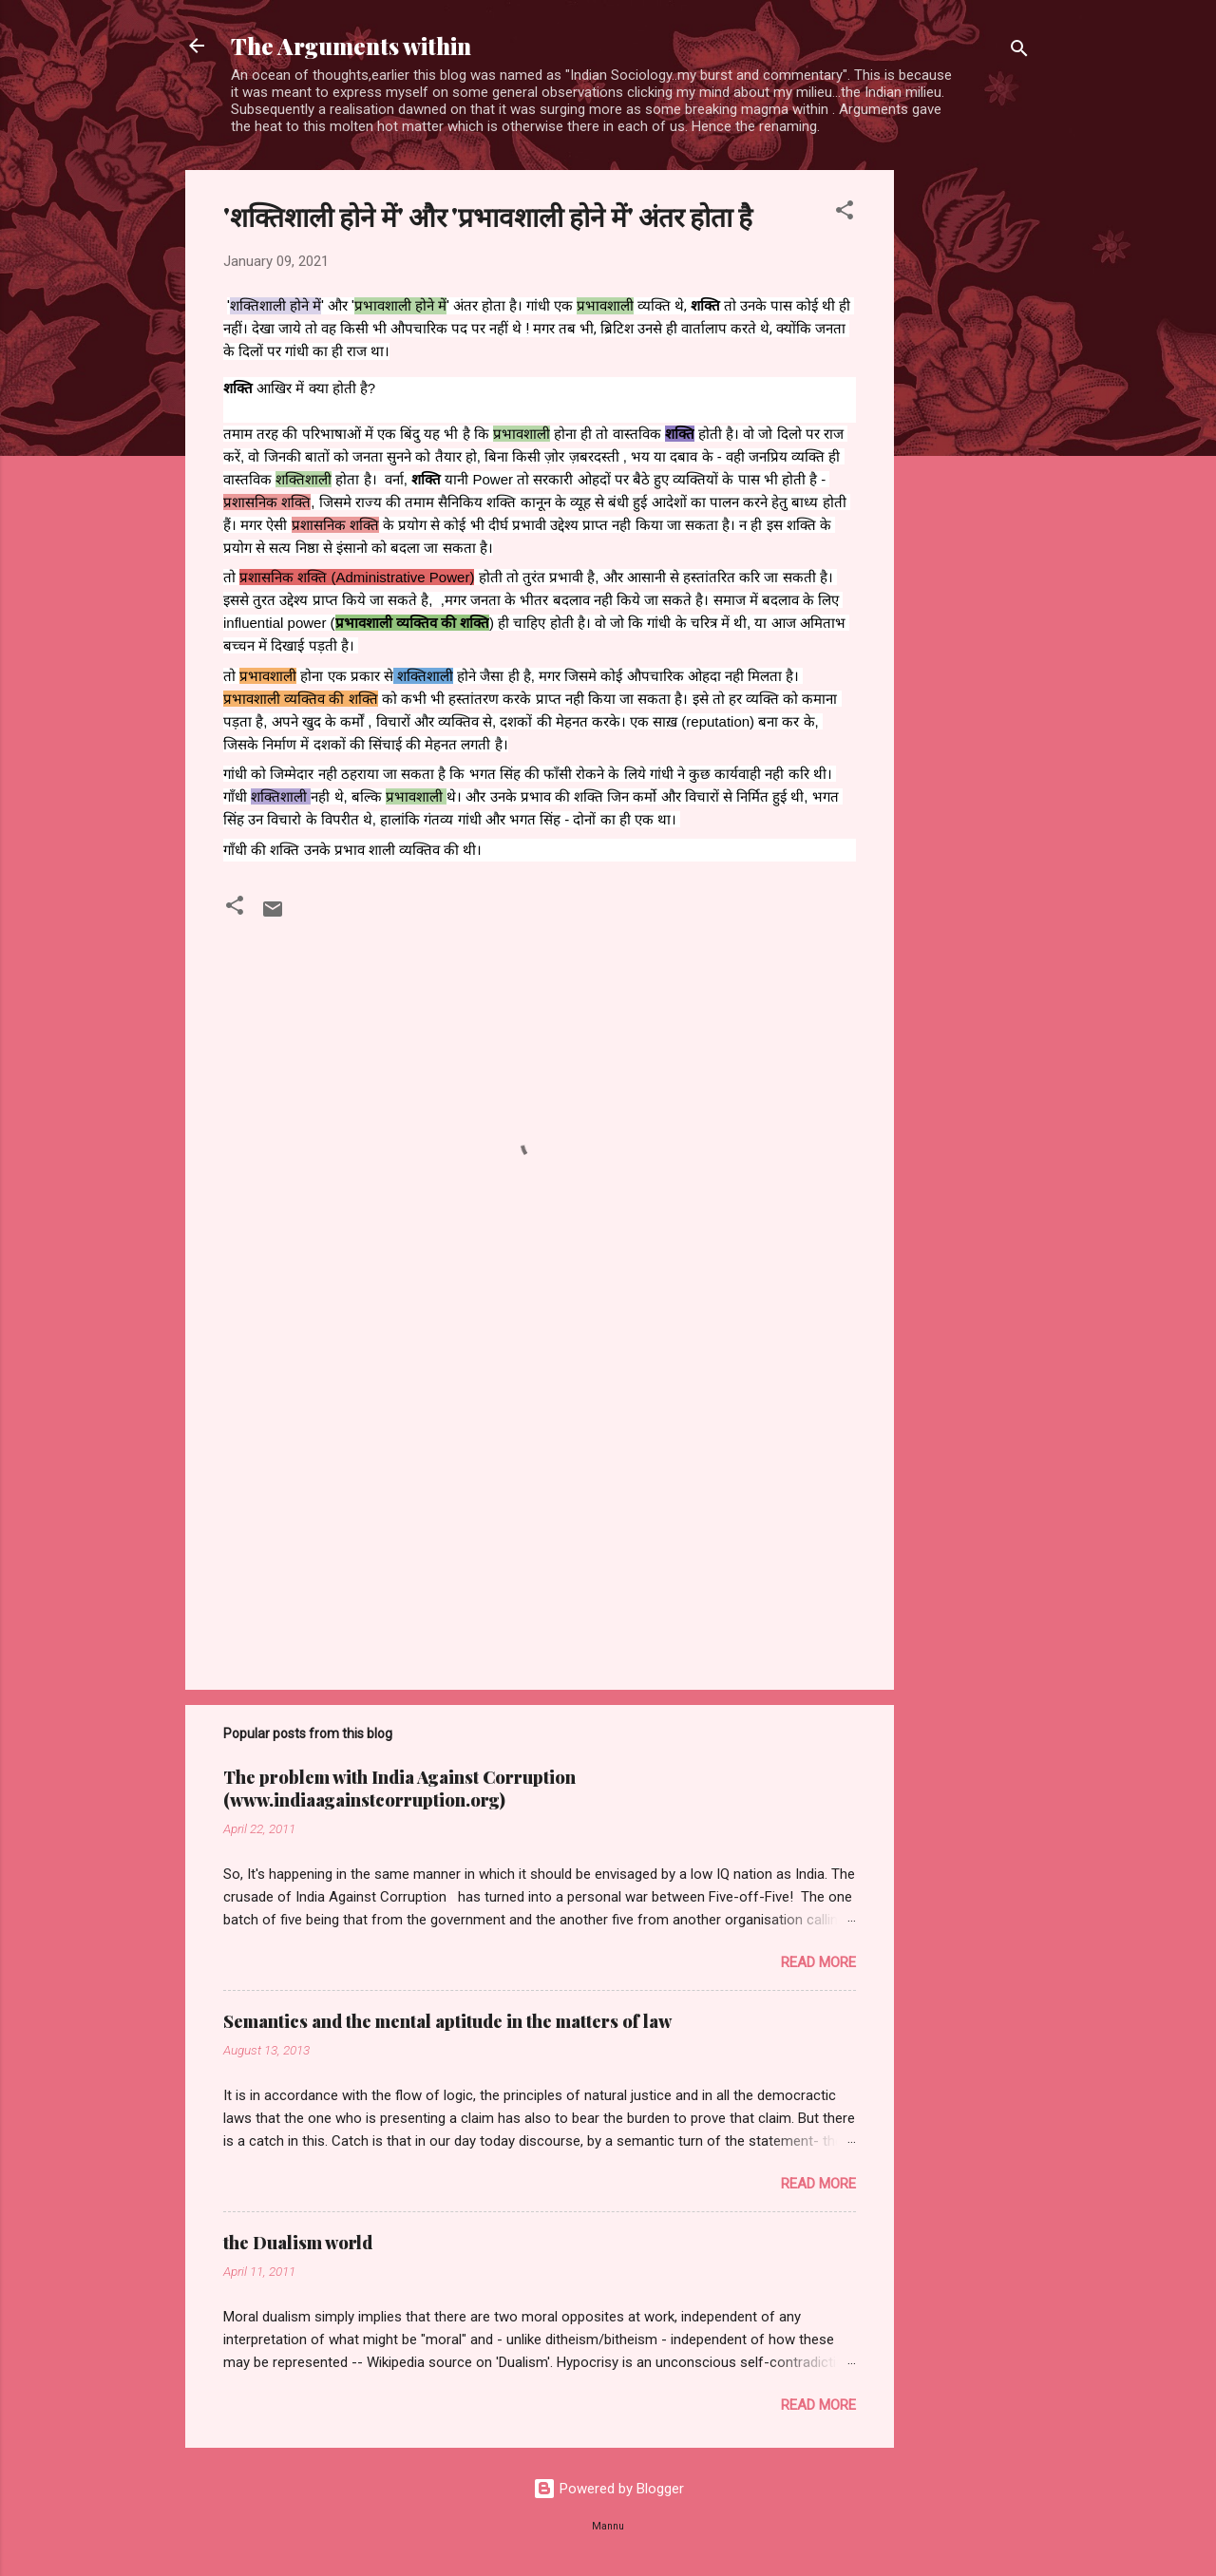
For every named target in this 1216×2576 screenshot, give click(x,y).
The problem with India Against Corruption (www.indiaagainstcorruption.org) (399, 1788)
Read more (818, 1962)
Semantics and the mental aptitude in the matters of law (447, 2021)
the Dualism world (297, 2242)
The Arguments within (351, 45)
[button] (844, 213)
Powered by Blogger (608, 2488)
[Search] (1019, 52)
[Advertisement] (970, 455)
